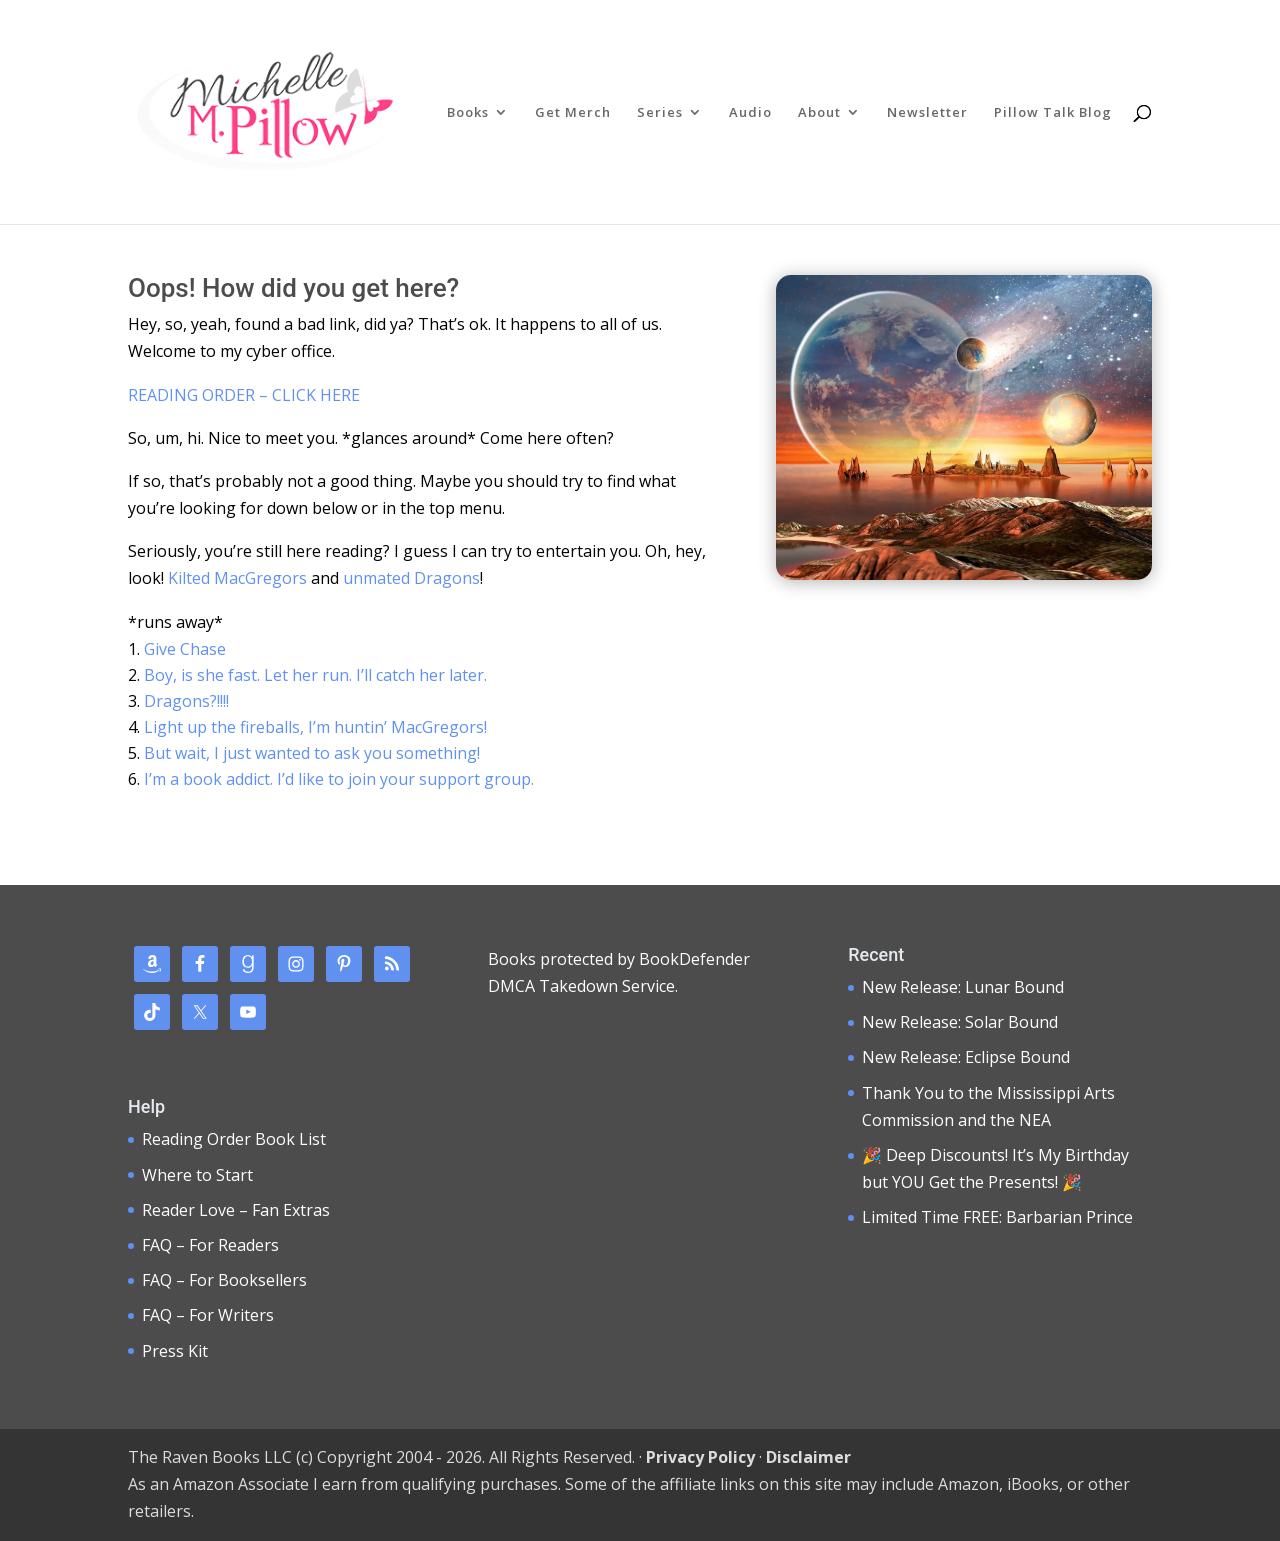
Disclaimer (808, 1457)
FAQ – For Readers (210, 1245)
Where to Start (197, 1175)
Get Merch (573, 113)
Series (660, 113)
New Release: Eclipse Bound (966, 1057)
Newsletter (927, 113)
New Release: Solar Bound (960, 1022)
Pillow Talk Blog (1053, 113)
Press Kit (175, 1351)
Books (468, 113)
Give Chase (185, 649)
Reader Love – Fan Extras (236, 1210)
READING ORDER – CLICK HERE (244, 395)
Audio (750, 113)
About (819, 113)
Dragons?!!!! (186, 701)
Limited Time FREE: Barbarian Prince (997, 1217)
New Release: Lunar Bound (963, 987)
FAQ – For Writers (208, 1315)
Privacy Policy (700, 1457)
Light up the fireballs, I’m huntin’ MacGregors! (315, 727)
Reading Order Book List (234, 1139)
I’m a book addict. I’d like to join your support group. (339, 779)
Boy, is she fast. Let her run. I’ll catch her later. (315, 675)
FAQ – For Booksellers (224, 1280)
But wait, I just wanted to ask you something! (312, 753)
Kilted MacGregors (237, 578)
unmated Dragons (411, 578)
